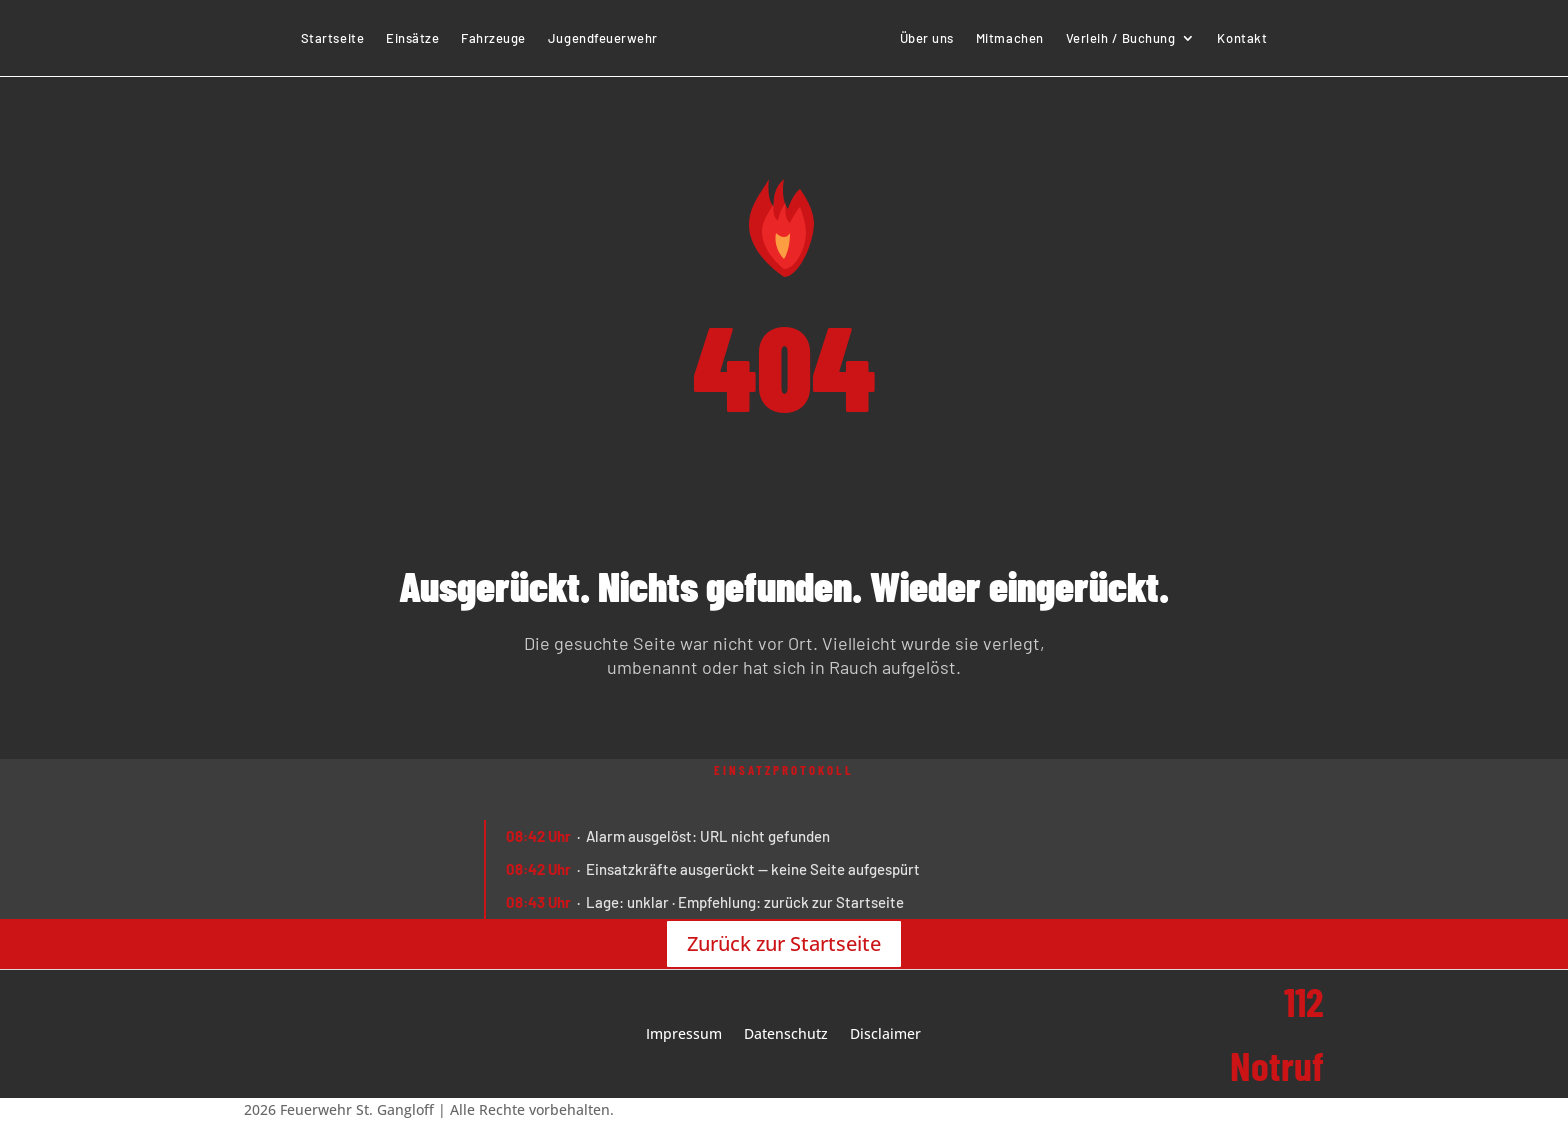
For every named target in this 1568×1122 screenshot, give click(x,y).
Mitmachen (1010, 38)
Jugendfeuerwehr (603, 38)
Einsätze (412, 38)
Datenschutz (786, 1035)
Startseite (332, 38)
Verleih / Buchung (1121, 38)
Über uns (927, 38)
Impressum (684, 1035)
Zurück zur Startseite (784, 943)
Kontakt (1242, 38)
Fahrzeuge (493, 38)
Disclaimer (885, 1035)
